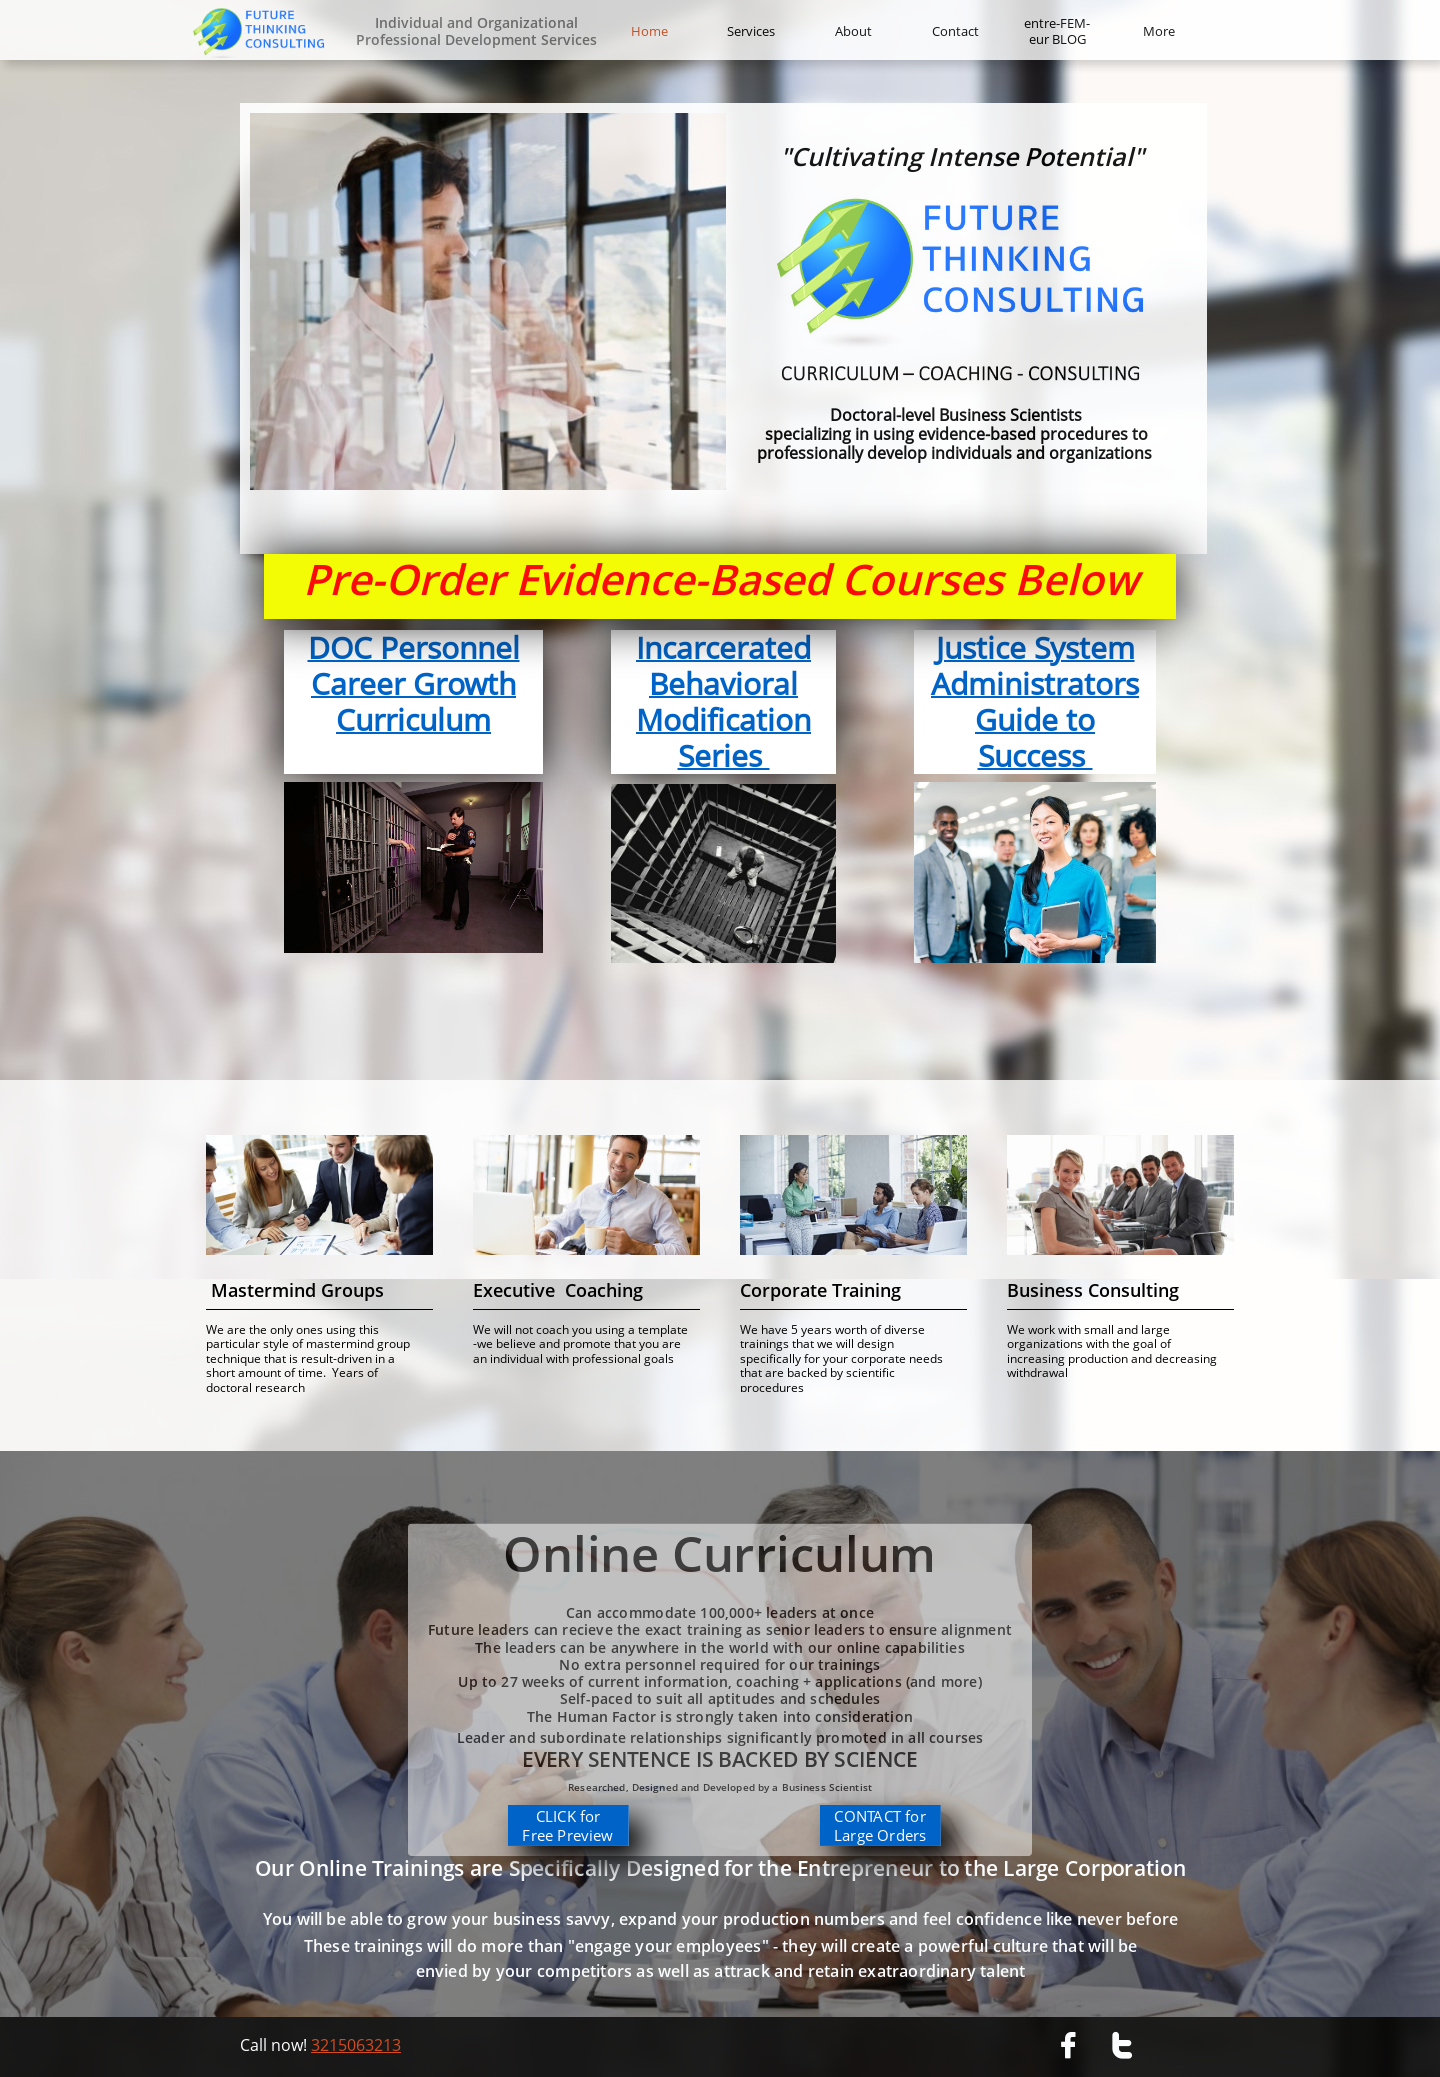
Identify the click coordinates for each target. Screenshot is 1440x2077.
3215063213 (356, 2045)
